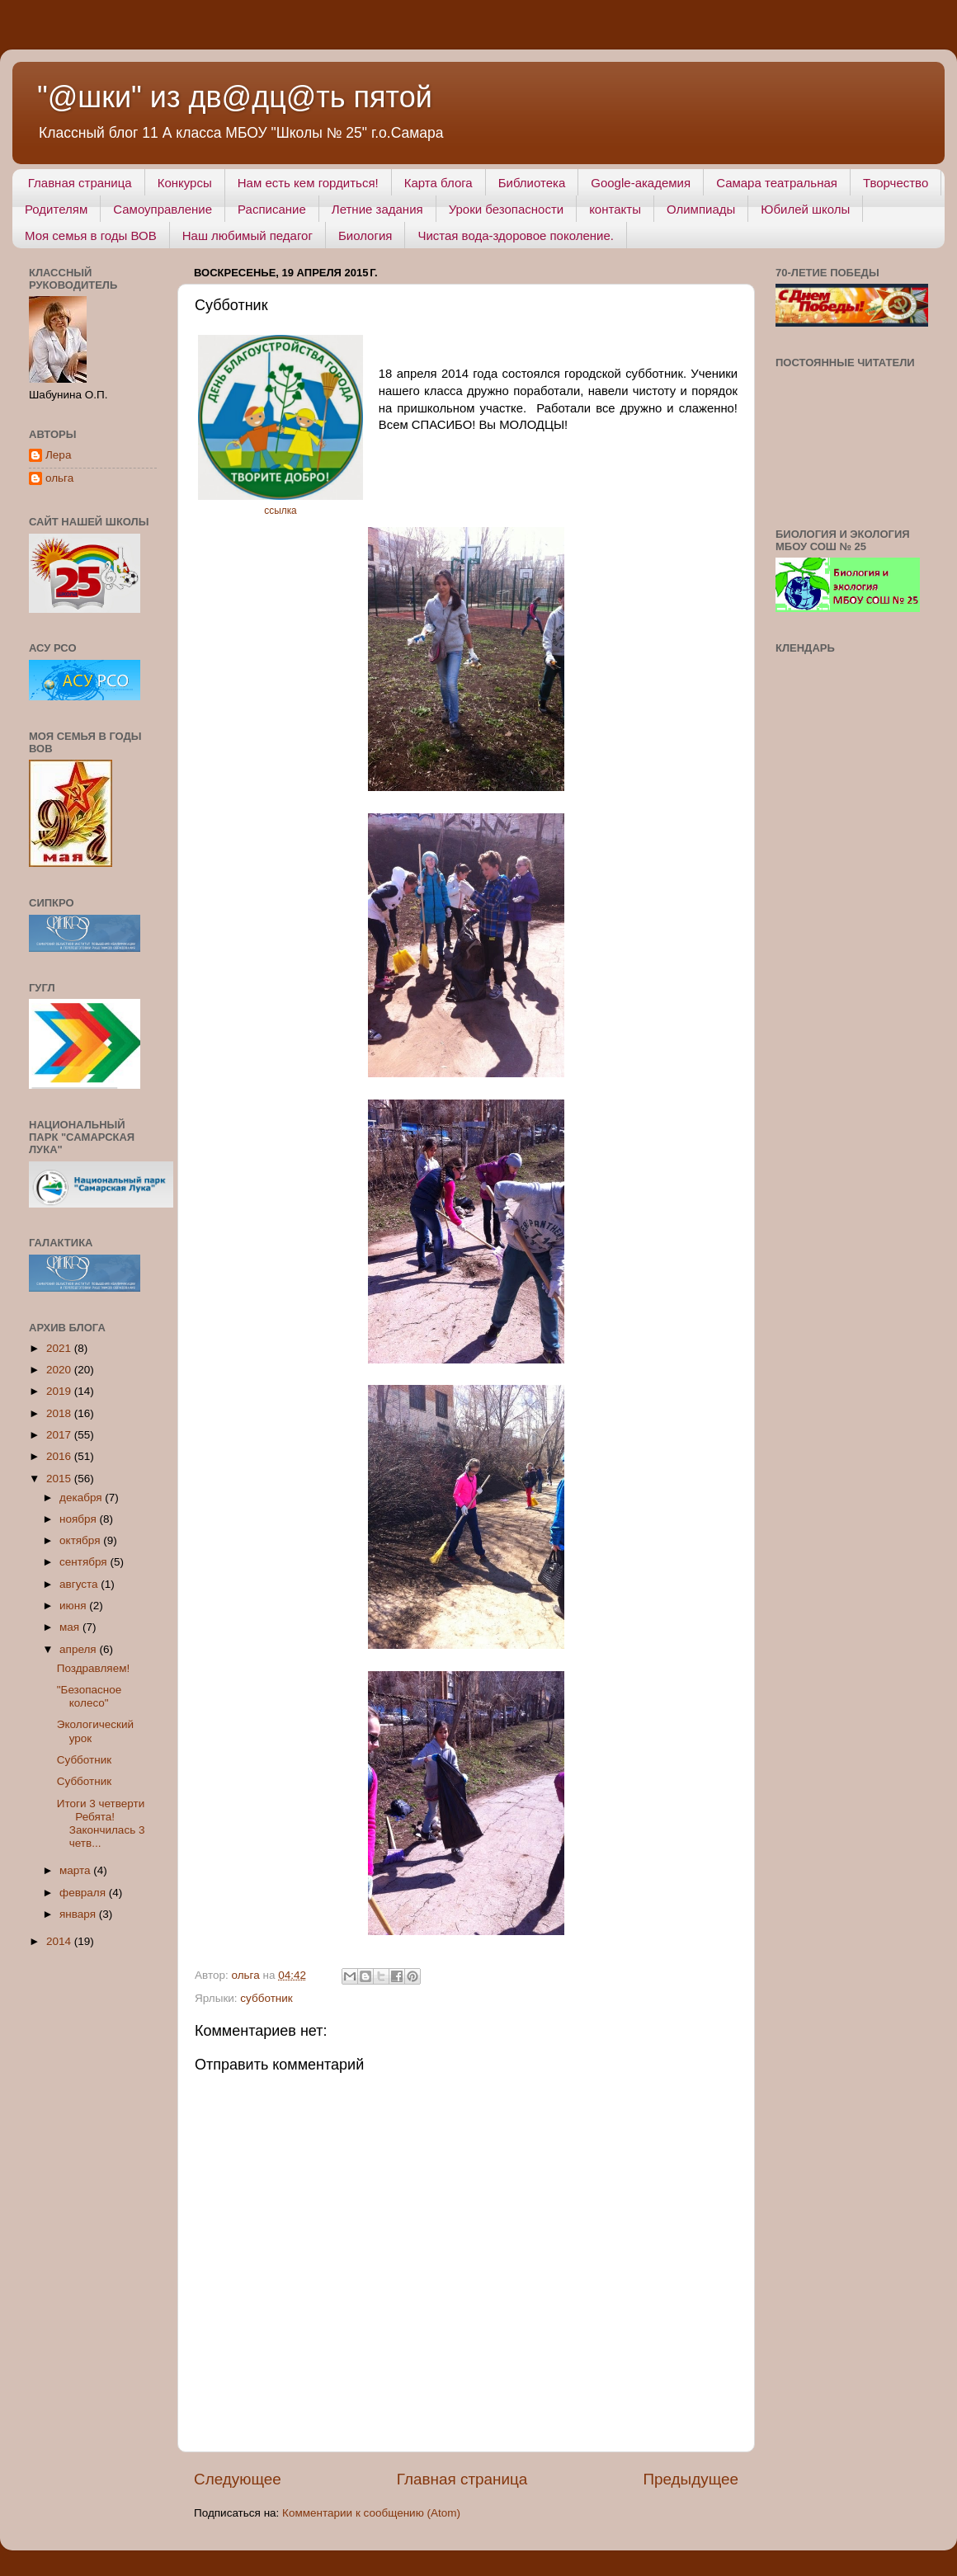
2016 (60, 1456)
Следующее (237, 2479)
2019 (60, 1391)
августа (80, 1584)
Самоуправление (162, 209)
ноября (79, 1519)
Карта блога (438, 183)
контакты (615, 209)
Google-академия (641, 183)
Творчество (895, 183)
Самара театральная (776, 183)
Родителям (56, 209)
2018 (60, 1413)
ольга (59, 478)
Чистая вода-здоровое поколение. (515, 235)
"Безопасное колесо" (89, 1696)
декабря (82, 1497)
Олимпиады (701, 209)
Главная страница (80, 183)
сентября (84, 1562)
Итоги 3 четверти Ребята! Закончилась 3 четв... (104, 1823)
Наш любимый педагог (247, 235)
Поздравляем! (93, 1668)
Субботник (84, 1760)
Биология (365, 235)
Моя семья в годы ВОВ (91, 235)
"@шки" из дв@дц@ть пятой (234, 97)
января (79, 1914)
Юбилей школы (805, 209)
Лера (58, 455)
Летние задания (377, 209)
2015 (60, 1478)
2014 (60, 1941)
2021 (60, 1348)
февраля (84, 1892)
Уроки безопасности (506, 209)
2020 (60, 1369)
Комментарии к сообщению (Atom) (371, 2513)
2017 (60, 1435)
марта (76, 1870)
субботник (266, 1998)
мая (70, 1627)
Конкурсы (185, 183)
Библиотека (532, 183)
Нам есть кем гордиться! (308, 183)
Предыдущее (690, 2479)
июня (74, 1605)
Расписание (272, 209)
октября (81, 1540)
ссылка (280, 510)
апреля (79, 1649)
